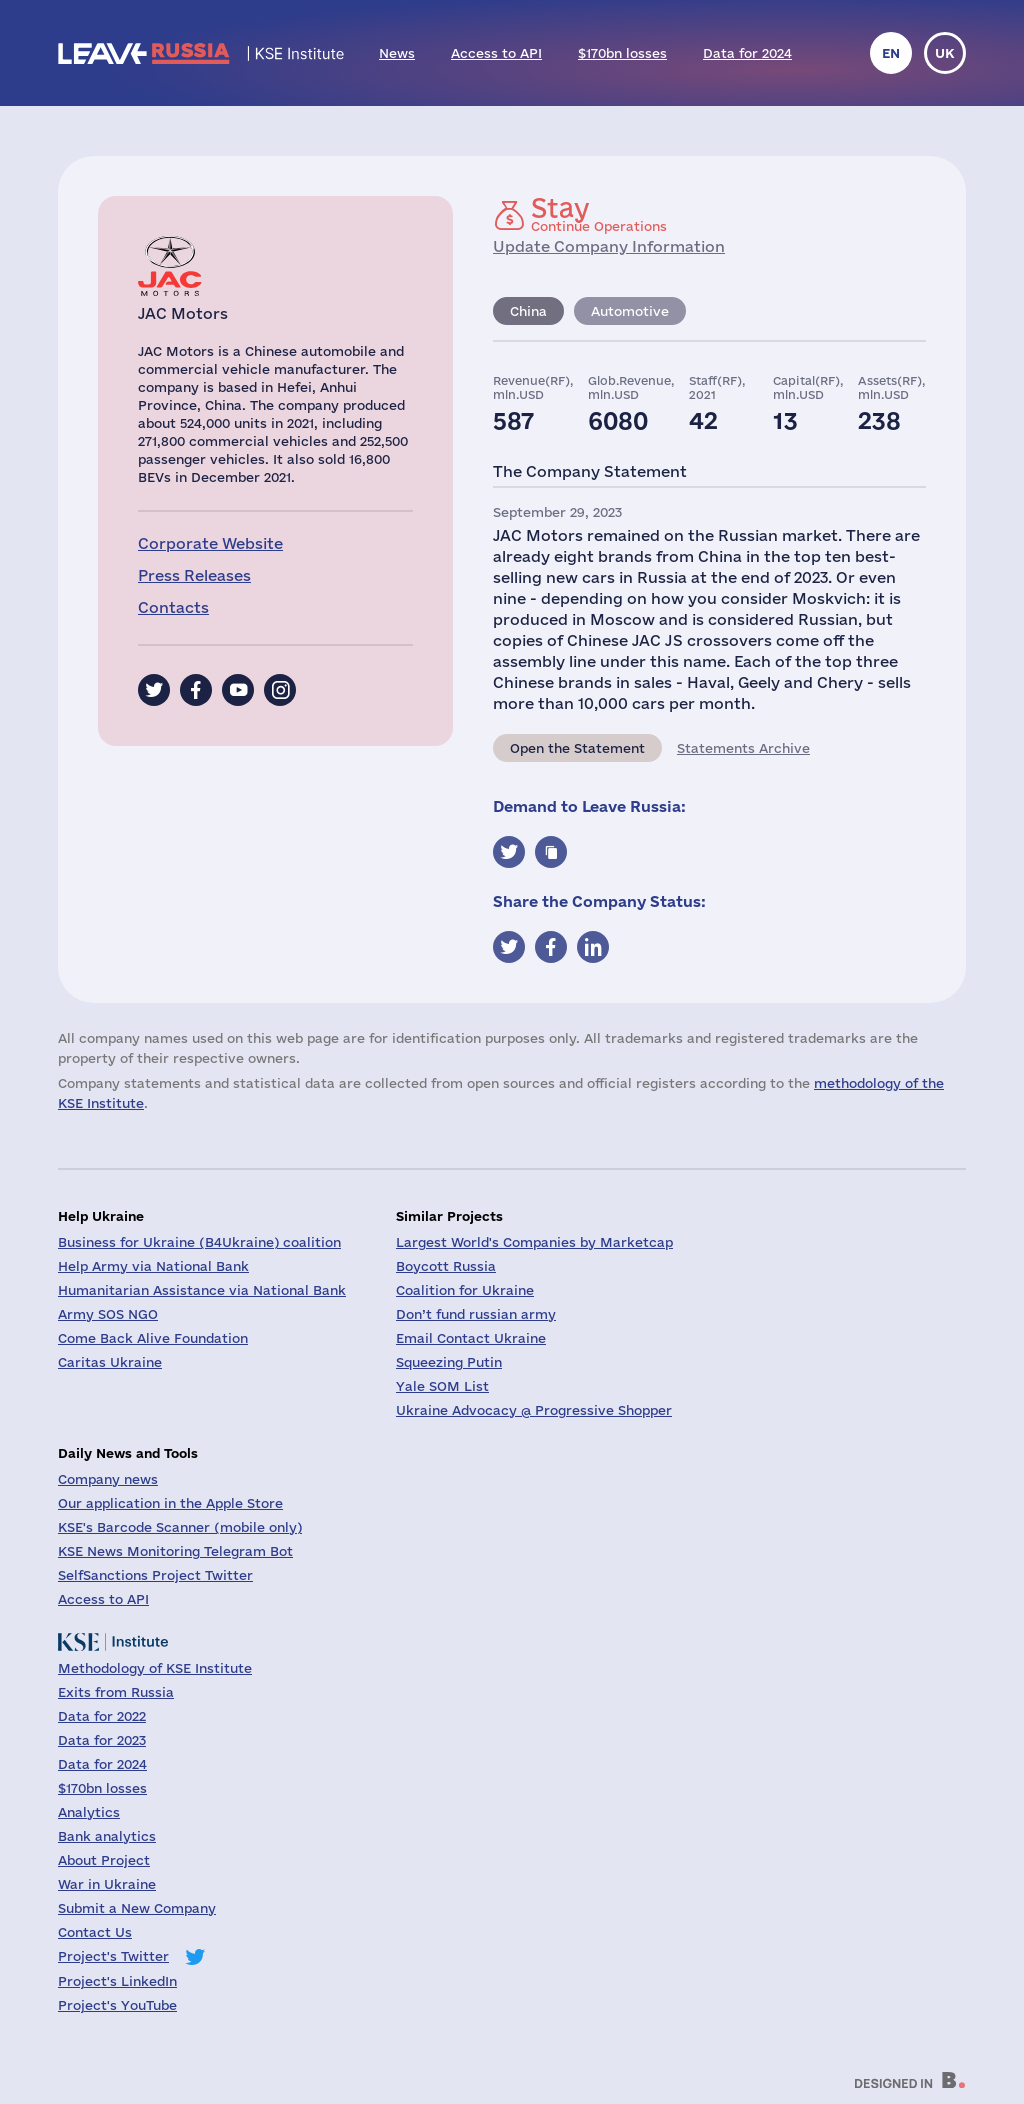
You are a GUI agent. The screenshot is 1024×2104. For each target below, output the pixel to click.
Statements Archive (743, 748)
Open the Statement (577, 748)
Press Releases (194, 575)
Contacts (173, 607)
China (528, 311)
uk (945, 53)
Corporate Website (210, 543)
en (891, 53)
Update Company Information (609, 246)
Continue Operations (599, 214)
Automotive (630, 311)
